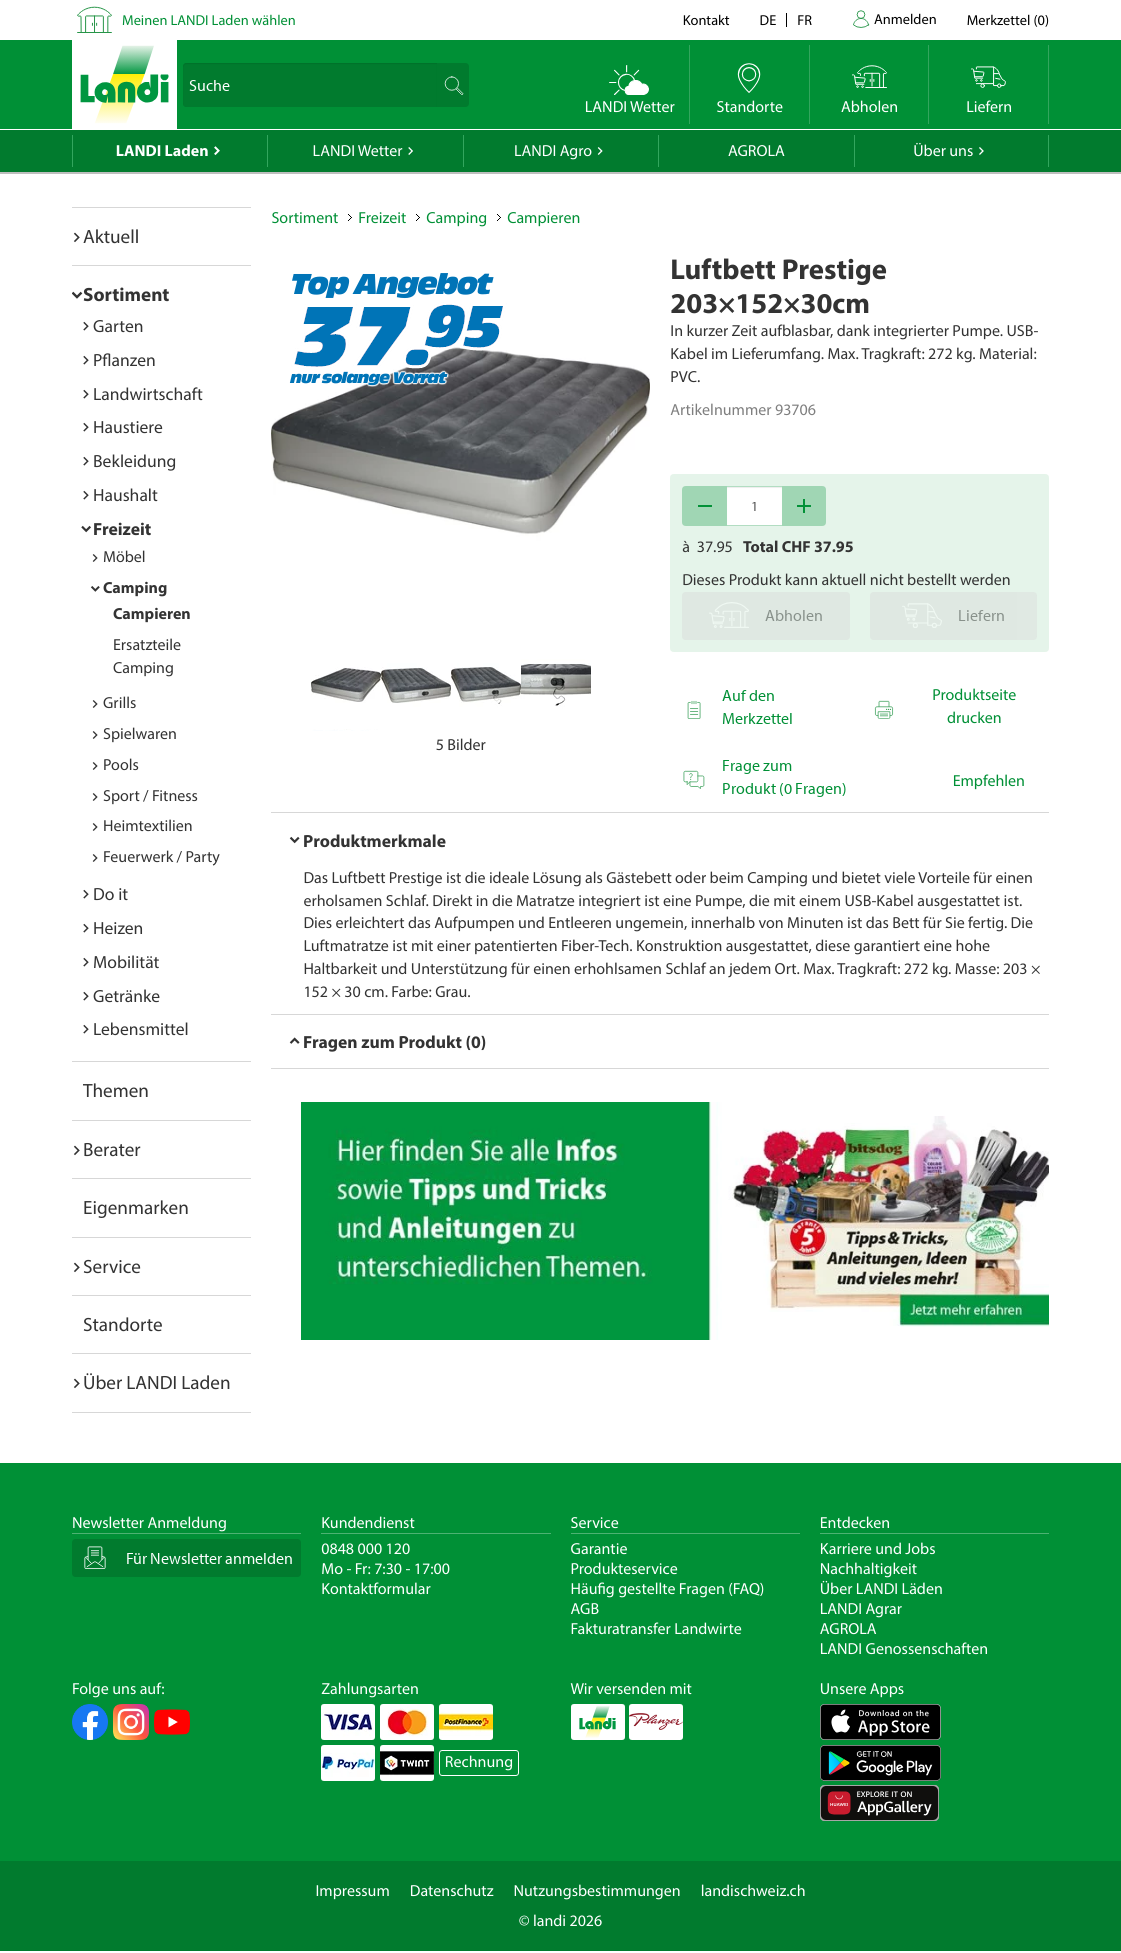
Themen (116, 1090)
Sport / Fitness (150, 796)
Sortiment (126, 294)
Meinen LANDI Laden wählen (209, 19)
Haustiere (128, 426)
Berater (112, 1149)
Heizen (118, 927)
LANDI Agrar (861, 1609)
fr (804, 19)
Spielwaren (140, 734)
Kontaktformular (376, 1589)
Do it (110, 893)
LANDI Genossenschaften (904, 1649)
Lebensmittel (141, 1028)
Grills (119, 703)
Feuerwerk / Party (161, 857)
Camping (135, 588)
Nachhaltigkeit (868, 1569)
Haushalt (125, 494)
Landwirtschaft (148, 393)
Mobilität (126, 961)
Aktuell (111, 236)
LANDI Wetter (358, 151)
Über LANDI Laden (157, 1382)
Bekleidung (134, 460)
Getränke (126, 995)
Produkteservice (624, 1569)
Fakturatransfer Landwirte (656, 1629)
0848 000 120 (365, 1549)
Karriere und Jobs (878, 1549)
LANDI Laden (162, 151)
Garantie (599, 1549)
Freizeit (122, 528)
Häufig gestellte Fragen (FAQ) (668, 1589)
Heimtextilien (148, 826)
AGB (585, 1609)
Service (112, 1266)
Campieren (152, 614)
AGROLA (756, 151)
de (768, 19)
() (1008, 19)
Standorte (123, 1324)
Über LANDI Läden (881, 1589)
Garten (118, 325)
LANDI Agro (553, 151)
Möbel (124, 557)
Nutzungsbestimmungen (597, 1891)
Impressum (352, 1891)
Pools (121, 765)
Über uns (943, 151)
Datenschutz (452, 1891)
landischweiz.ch (753, 1891)
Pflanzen (124, 359)
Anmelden (905, 18)
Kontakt (706, 19)
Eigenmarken (136, 1207)
